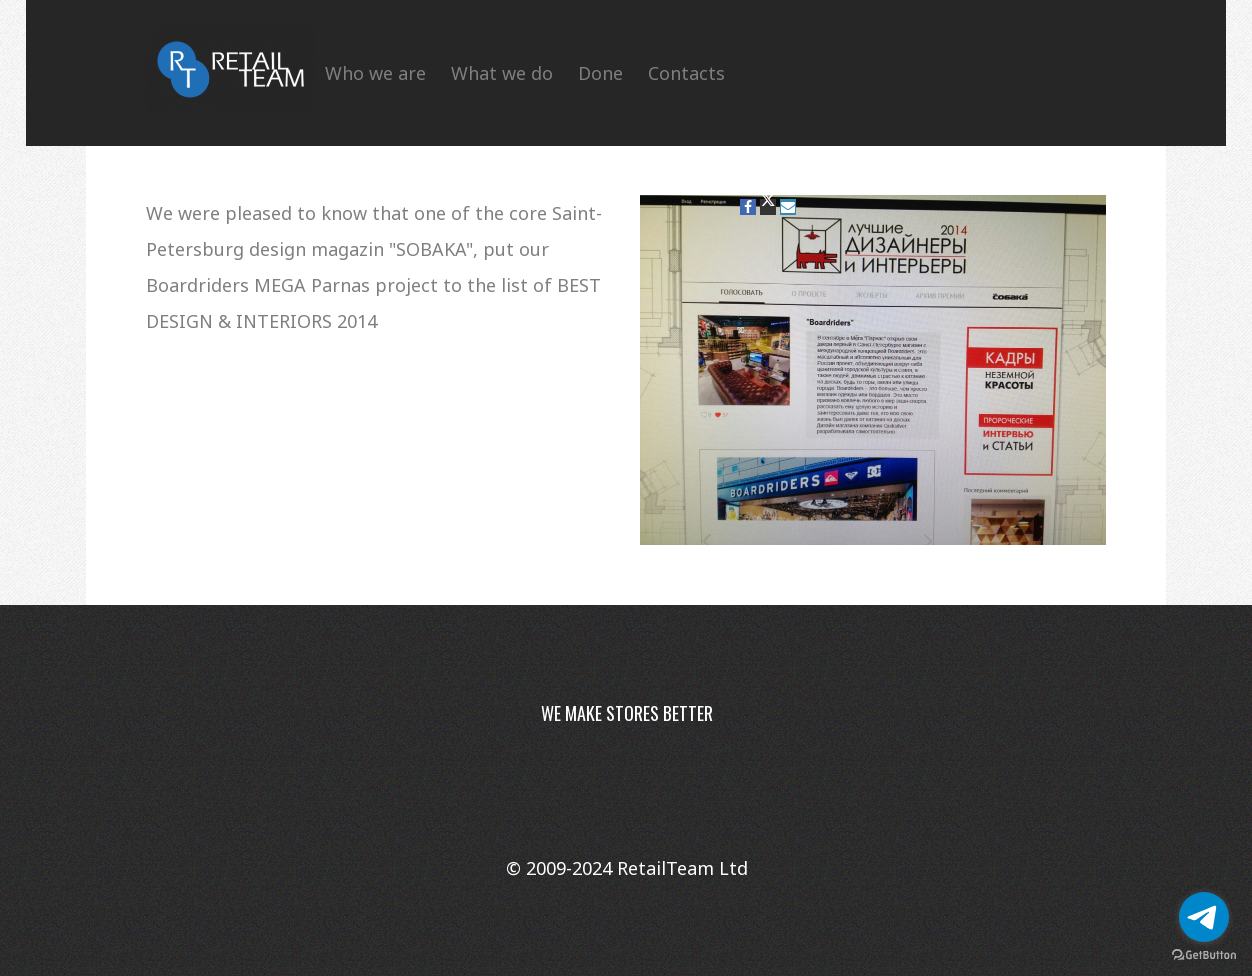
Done (600, 73)
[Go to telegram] (1204, 917)
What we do (502, 73)
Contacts (686, 73)
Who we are (375, 73)
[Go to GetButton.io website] (1204, 955)
